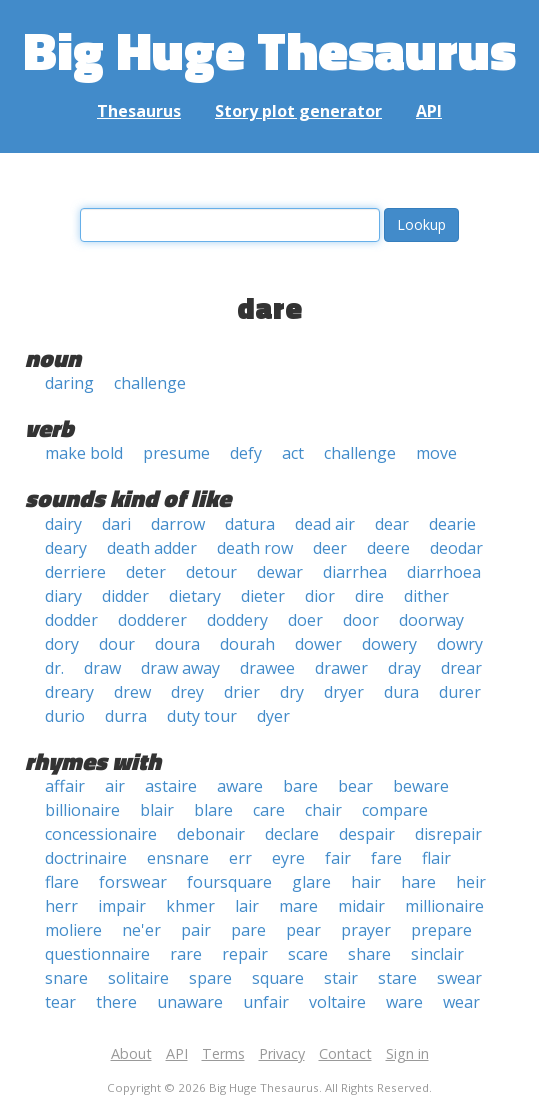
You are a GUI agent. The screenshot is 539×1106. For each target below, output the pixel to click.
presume (176, 453)
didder (125, 596)
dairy (63, 524)
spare (210, 978)
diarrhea (355, 572)
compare (395, 810)
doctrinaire (86, 858)
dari (116, 524)
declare (292, 834)
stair (341, 978)
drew (132, 692)
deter (146, 572)
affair (65, 786)
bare (300, 786)
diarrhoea (444, 572)
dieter (263, 596)
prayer (366, 930)
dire (369, 596)
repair (245, 954)
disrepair (448, 834)
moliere (73, 930)
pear (303, 930)
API (429, 111)
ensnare (178, 858)
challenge (150, 383)
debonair (211, 834)
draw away (180, 668)
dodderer (152, 620)
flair (436, 858)
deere (388, 548)
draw (102, 668)
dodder (71, 620)
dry (292, 692)
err (240, 858)
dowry (460, 644)
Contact (345, 1053)
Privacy (282, 1053)
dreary (69, 692)
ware (404, 1002)
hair (366, 882)
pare (248, 930)
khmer (190, 906)
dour (117, 644)
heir (471, 882)
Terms (223, 1053)
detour (211, 572)
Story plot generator (298, 111)
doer (305, 620)
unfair (266, 1002)
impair (122, 906)
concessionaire (101, 834)
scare (308, 954)
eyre (288, 858)
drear (461, 668)
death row (255, 548)
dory (62, 644)
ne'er (141, 930)
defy (246, 453)
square (278, 978)
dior (320, 596)
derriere (75, 572)
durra (126, 716)
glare (311, 882)
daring (69, 383)
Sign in (407, 1053)
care (269, 810)
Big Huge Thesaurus (269, 49)
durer (460, 692)
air (115, 786)
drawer (341, 668)
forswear (133, 882)
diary (63, 596)
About (131, 1053)
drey (187, 692)
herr (61, 906)
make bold (84, 453)
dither (426, 596)
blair (157, 810)
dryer (344, 692)
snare (66, 978)
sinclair (437, 954)
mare (298, 906)
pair (196, 930)
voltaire (337, 1002)
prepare (441, 930)
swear (459, 978)
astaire (171, 786)
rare (186, 954)
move (436, 453)
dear (392, 524)
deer (330, 548)
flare (62, 882)
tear (60, 1002)
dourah (247, 644)
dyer (273, 716)
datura (250, 524)
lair (247, 906)
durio (65, 716)
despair (367, 834)
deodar (456, 548)
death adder (152, 548)
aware (240, 786)
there (116, 1002)
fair (338, 858)
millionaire (444, 906)
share (369, 954)
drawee (267, 668)
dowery (389, 644)
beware (421, 786)
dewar (280, 572)
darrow (178, 524)
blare (213, 810)
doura (177, 644)
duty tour (202, 716)
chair (323, 810)
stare (397, 978)
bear (355, 786)
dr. (54, 668)
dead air (325, 524)
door (361, 620)
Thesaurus (139, 111)
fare (386, 858)
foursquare (229, 882)
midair (361, 906)
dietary (195, 596)
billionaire (82, 810)
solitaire (138, 978)
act (293, 453)
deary (66, 548)
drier (242, 692)
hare (418, 882)
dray (404, 668)
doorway (431, 620)
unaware (190, 1002)
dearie (452, 524)
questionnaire (97, 954)
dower (318, 644)
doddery (237, 620)
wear (461, 1002)
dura (401, 692)
